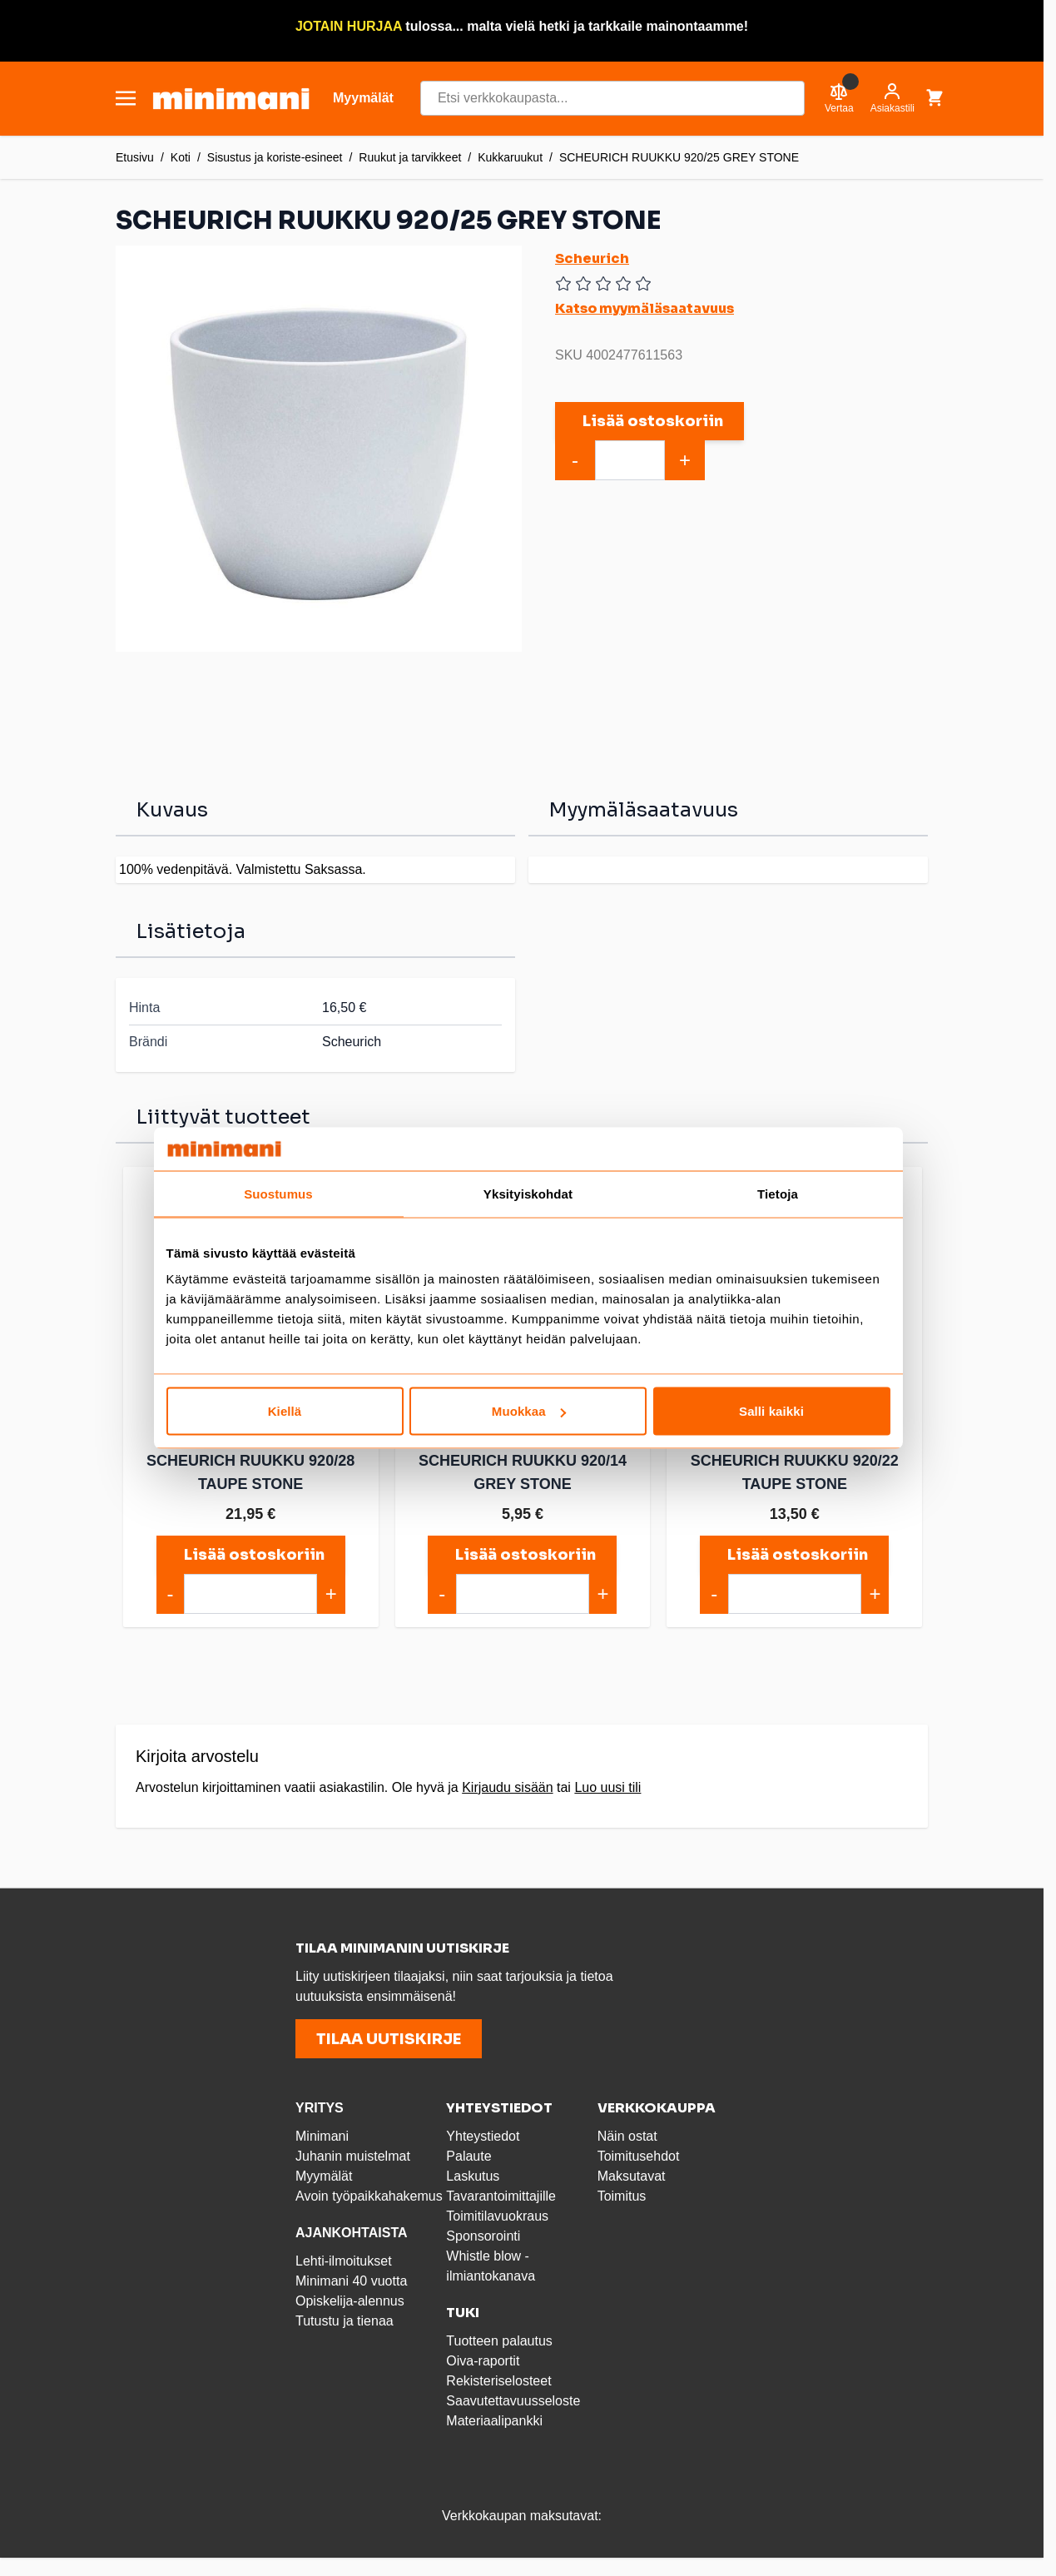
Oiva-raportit (482, 2361)
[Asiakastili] (892, 98)
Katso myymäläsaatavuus (644, 308)
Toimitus (622, 2196)
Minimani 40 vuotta (351, 2281)
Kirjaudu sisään (507, 1787)
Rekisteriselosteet (498, 2381)
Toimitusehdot (638, 2156)
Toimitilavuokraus (497, 2216)
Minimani (322, 2136)
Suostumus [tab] (278, 1193)
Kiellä (285, 1411)
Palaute (468, 2156)
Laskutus (472, 2176)
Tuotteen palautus (501, 2341)
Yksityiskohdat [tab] (528, 1193)
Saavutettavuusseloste (513, 2401)
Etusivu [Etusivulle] (135, 157)
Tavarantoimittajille (501, 2196)
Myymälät (323, 2176)
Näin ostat (627, 2136)
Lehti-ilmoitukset (343, 2261)
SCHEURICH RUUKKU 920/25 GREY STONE (679, 157)
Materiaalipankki (494, 2421)
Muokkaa (529, 1411)
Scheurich (592, 258)
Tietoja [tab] (777, 1193)
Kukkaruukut (510, 157)
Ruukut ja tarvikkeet (410, 157)
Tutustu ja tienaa (344, 2321)
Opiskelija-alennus (349, 2301)
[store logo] (231, 98)
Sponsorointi (483, 2236)
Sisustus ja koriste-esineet (275, 157)
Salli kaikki (771, 1411)
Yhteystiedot (482, 2136)
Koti (181, 157)
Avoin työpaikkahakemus (369, 2196)
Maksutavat (631, 2176)
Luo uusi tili (607, 1787)
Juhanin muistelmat (352, 2156)
